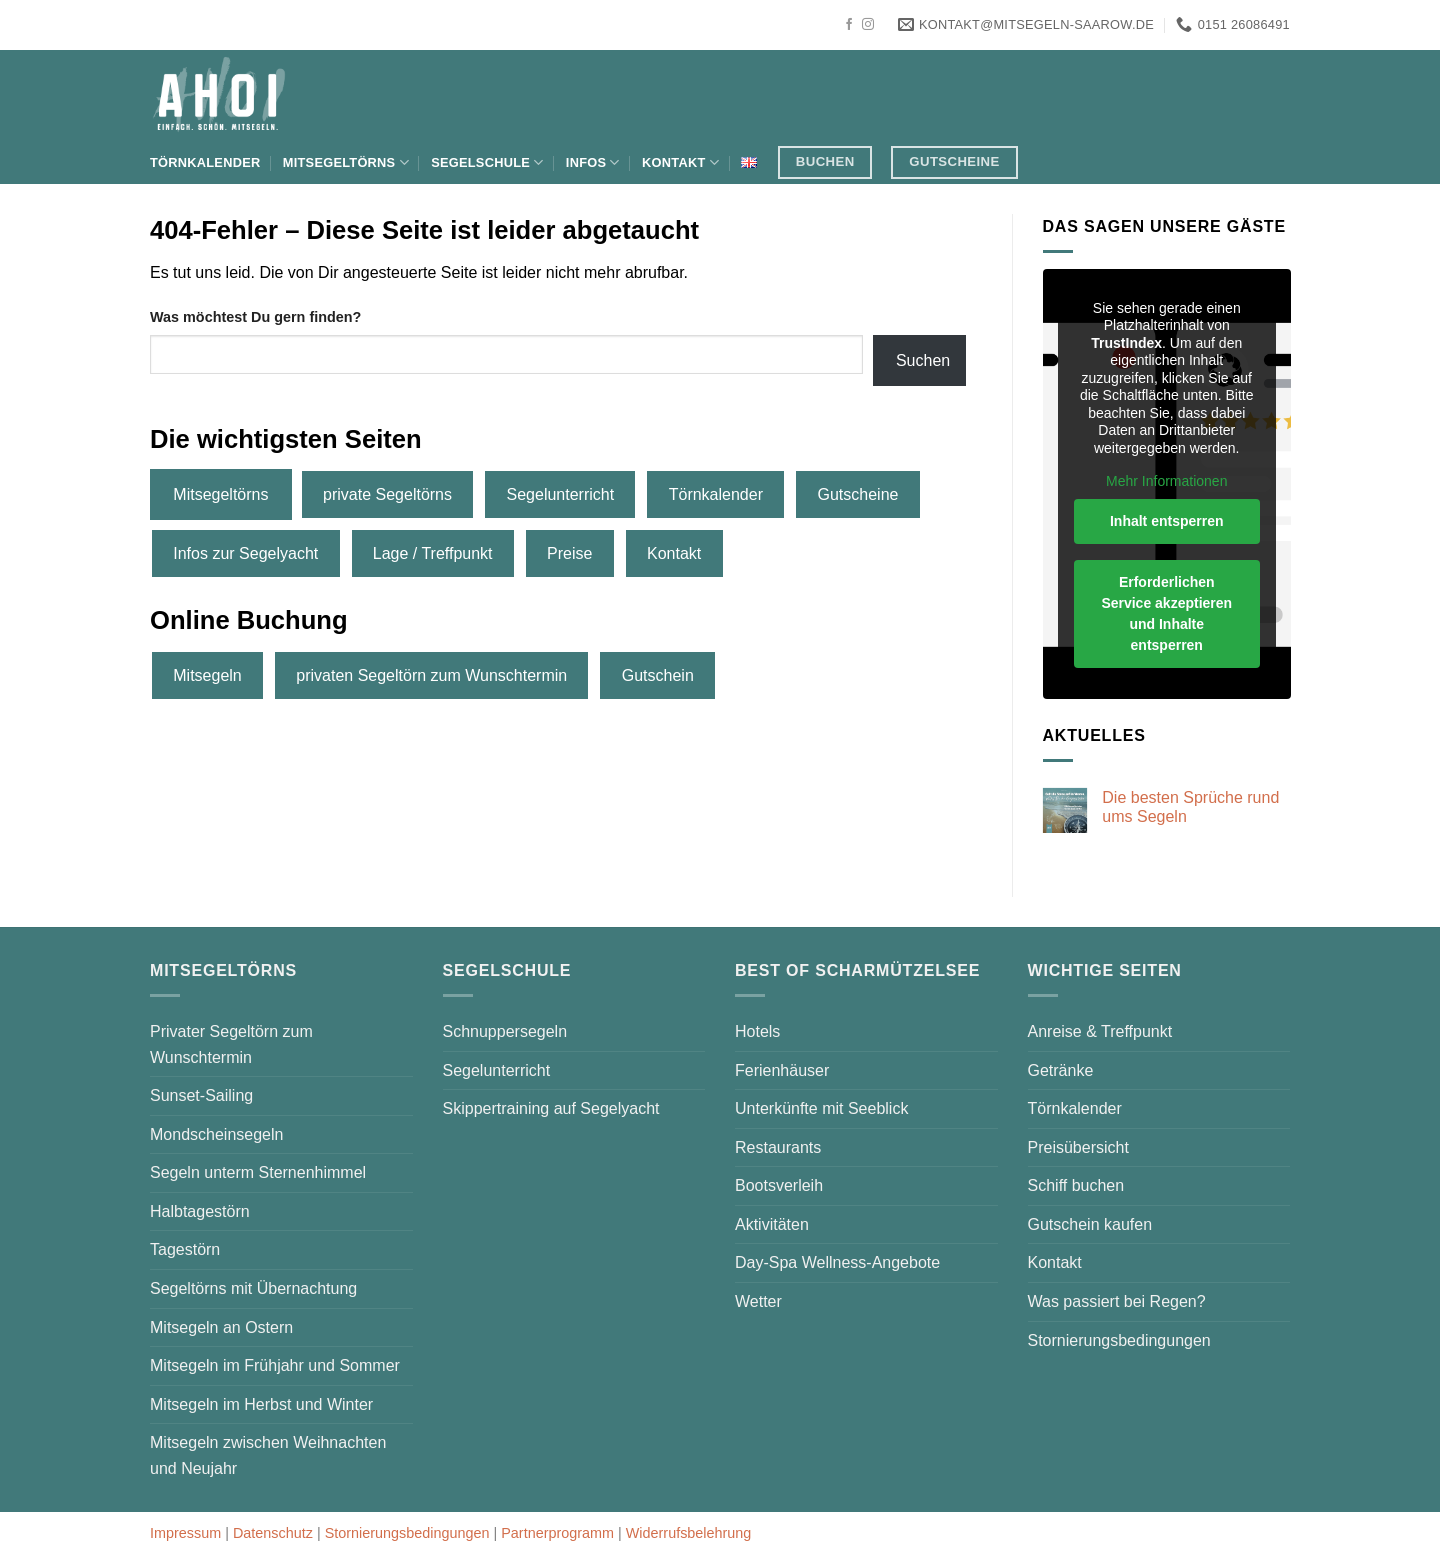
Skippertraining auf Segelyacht (551, 1108)
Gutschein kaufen (1090, 1224)
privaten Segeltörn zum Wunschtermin (431, 675)
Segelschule (487, 162)
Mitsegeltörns (346, 162)
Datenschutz (273, 1533)
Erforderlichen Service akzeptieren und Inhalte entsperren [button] (1166, 613)
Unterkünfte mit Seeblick (821, 1108)
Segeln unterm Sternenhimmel (258, 1172)
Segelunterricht (561, 494)
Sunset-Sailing (201, 1095)
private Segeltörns (387, 494)
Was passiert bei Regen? (1117, 1301)
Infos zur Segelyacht (245, 553)
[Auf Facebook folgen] (849, 25)
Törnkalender (205, 162)
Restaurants (778, 1147)
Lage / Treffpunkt (433, 553)
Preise (569, 553)
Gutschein (658, 675)
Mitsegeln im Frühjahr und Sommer (275, 1365)
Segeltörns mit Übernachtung (253, 1288)
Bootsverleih (779, 1185)
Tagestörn (185, 1249)
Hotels (757, 1031)
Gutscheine (858, 494)
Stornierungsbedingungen (1119, 1340)
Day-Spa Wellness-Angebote (837, 1262)
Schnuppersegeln (505, 1031)
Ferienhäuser (782, 1070)
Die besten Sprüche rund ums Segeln (1190, 807)
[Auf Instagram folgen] (868, 25)
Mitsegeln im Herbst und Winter (261, 1404)
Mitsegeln (207, 675)
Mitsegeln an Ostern (221, 1327)
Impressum (185, 1533)
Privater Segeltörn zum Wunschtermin (231, 1044)
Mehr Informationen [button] (1166, 481)
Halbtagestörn (200, 1211)
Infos (593, 162)
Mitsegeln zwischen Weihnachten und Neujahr (268, 1455)
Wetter (758, 1301)
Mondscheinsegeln (216, 1134)
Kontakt (680, 162)
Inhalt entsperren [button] (1166, 521)
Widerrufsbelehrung (689, 1533)
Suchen (923, 360)
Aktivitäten (772, 1224)
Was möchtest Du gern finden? (255, 317)
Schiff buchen (1076, 1185)
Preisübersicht (1078, 1147)
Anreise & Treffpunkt (1100, 1031)
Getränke (1061, 1070)
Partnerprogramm (557, 1533)
